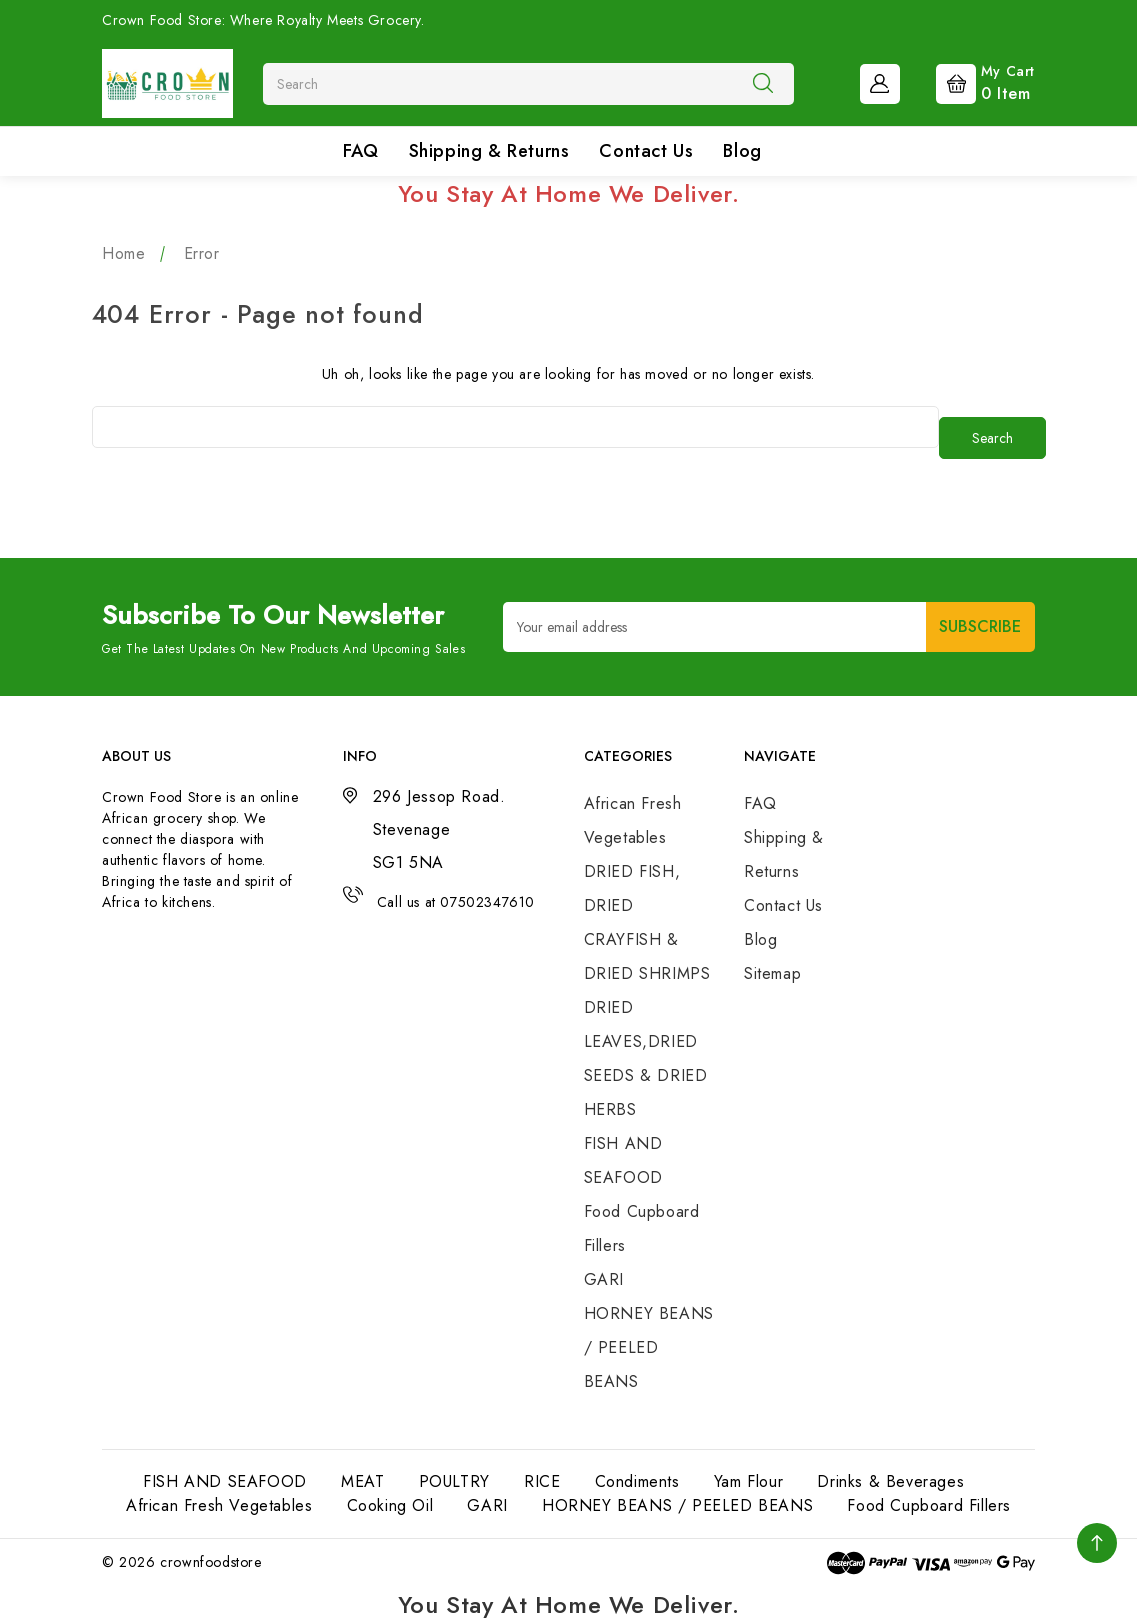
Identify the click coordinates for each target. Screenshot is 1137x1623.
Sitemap (772, 973)
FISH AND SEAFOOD (225, 1481)
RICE (542, 1481)
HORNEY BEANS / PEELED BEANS (649, 1347)
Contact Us (646, 151)
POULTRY (454, 1481)
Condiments (637, 1481)
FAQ (361, 151)
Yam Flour (748, 1481)
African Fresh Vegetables (219, 1505)
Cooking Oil (390, 1505)
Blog (742, 151)
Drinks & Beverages (890, 1481)
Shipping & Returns (489, 151)
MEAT (362, 1481)
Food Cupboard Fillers (929, 1505)
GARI (604, 1279)
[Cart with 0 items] (969, 82)
